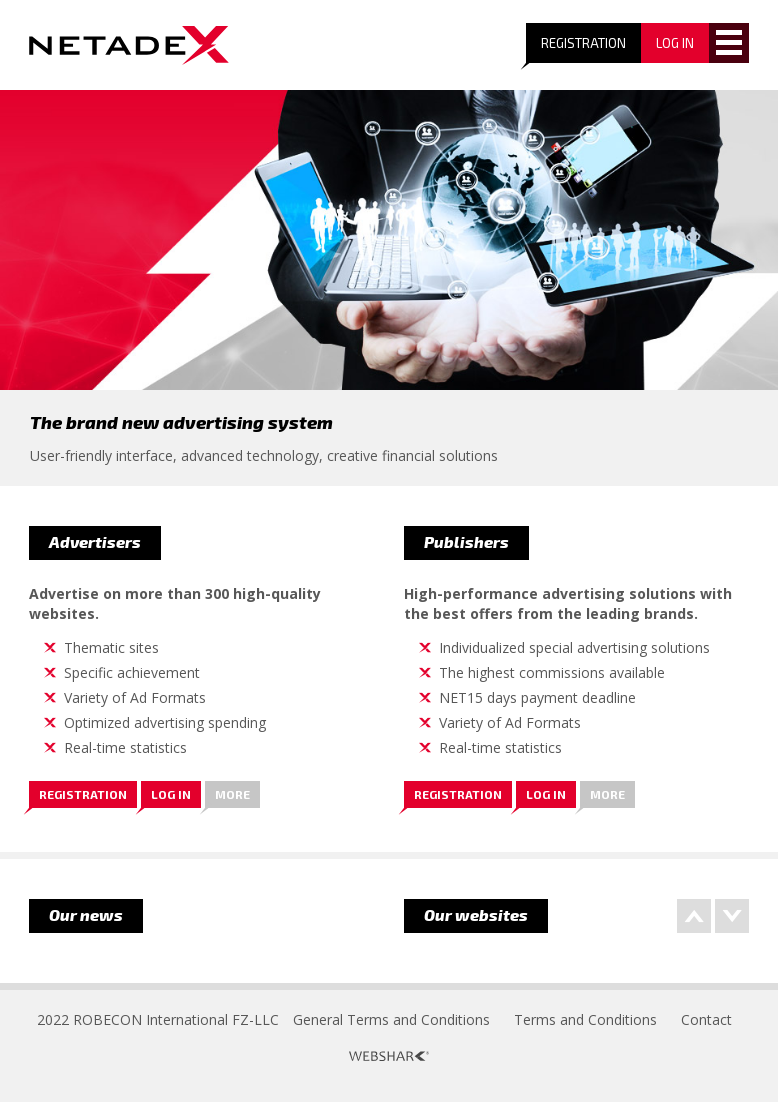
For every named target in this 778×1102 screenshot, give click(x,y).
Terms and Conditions (585, 1019)
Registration (583, 43)
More (232, 794)
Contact (706, 1019)
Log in (171, 794)
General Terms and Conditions (391, 1019)
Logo (129, 45)
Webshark (389, 1056)
